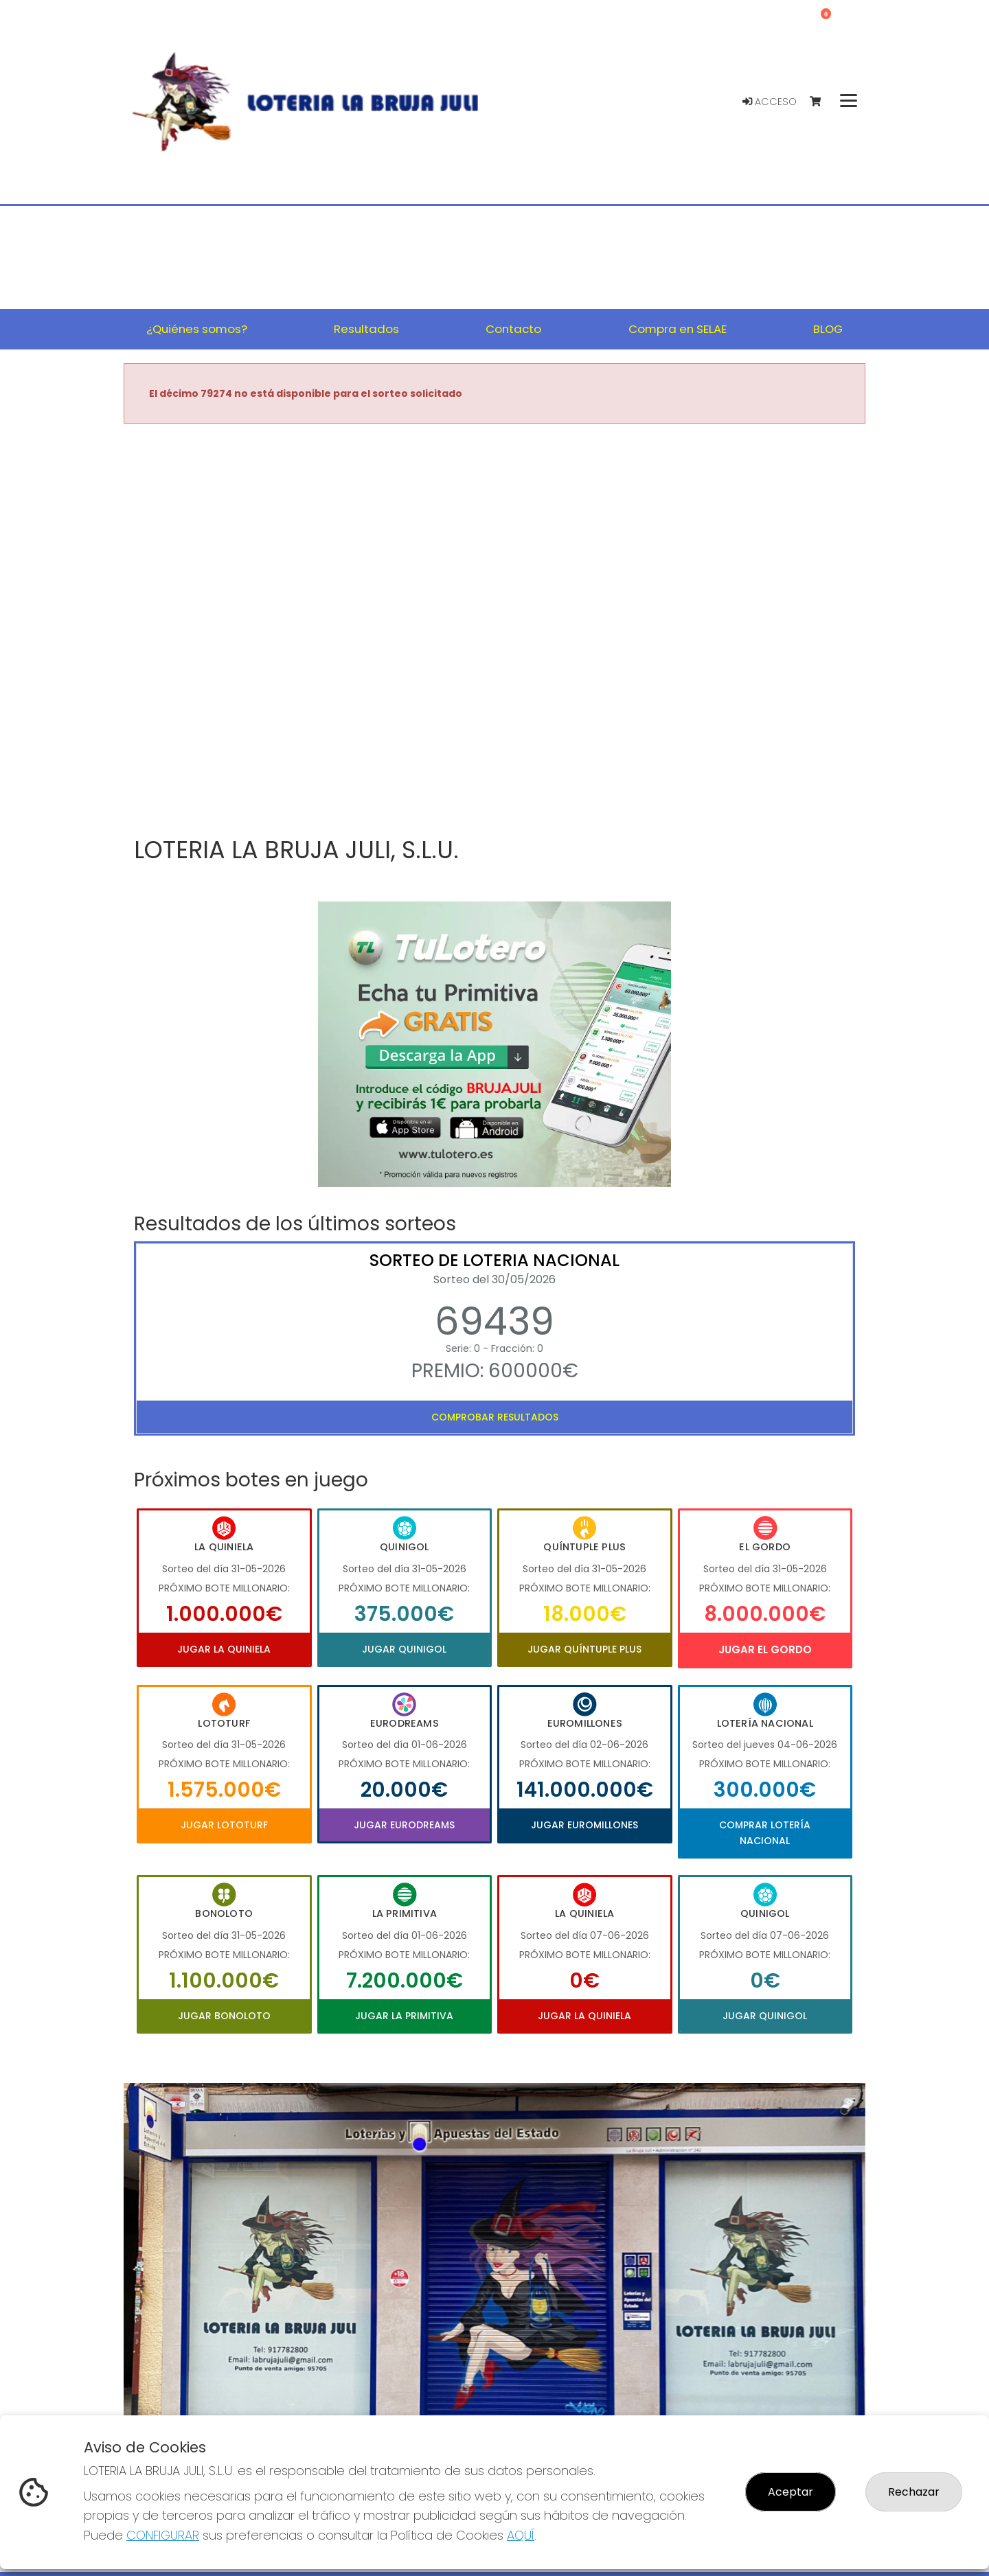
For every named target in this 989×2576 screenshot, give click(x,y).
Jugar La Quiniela (224, 1649)
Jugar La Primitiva (404, 2016)
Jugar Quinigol (404, 1649)
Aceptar (790, 2492)
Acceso (769, 101)
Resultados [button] (366, 329)
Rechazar (914, 2492)
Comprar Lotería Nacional (764, 1832)
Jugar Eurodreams (404, 1825)
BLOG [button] (828, 329)
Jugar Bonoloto (224, 2016)
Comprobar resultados (494, 1417)
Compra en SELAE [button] (677, 329)
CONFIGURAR (162, 2535)
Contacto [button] (513, 329)
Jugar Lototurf (224, 1825)
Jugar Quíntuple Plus (584, 1649)
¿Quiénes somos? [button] (196, 329)
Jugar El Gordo (765, 1649)
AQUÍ (520, 2535)
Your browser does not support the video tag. (494, 631)
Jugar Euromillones (584, 1825)
